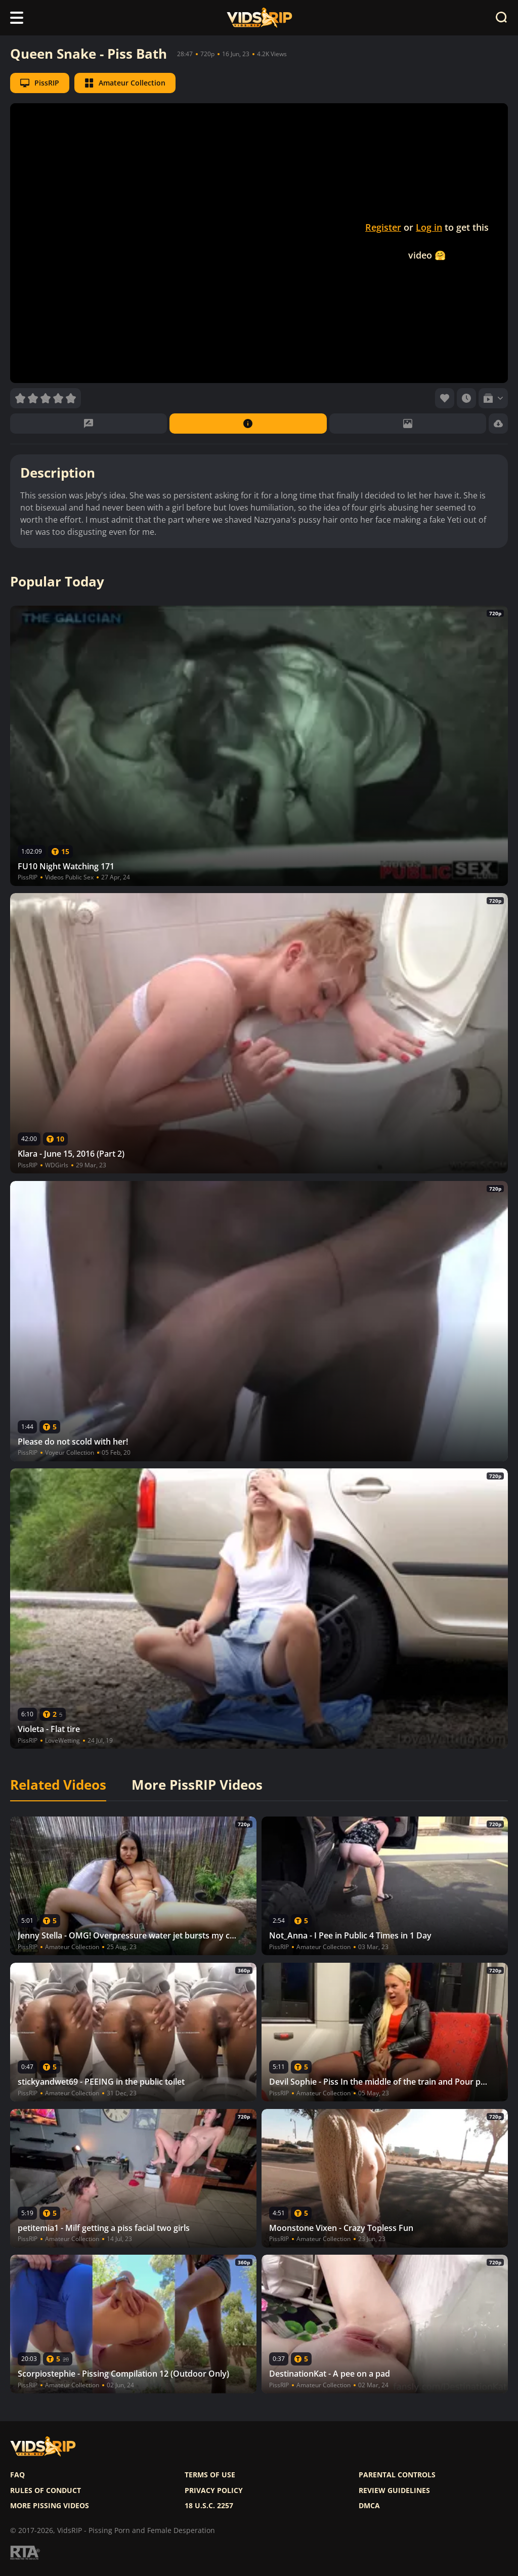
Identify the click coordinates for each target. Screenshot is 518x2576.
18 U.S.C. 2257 (209, 2505)
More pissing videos (49, 2505)
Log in (429, 227)
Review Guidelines (394, 2490)
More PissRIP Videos (197, 1785)
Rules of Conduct (45, 2490)
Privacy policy (214, 2490)
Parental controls (397, 2474)
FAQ (17, 2474)
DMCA (369, 2505)
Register (383, 227)
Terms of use (210, 2474)
